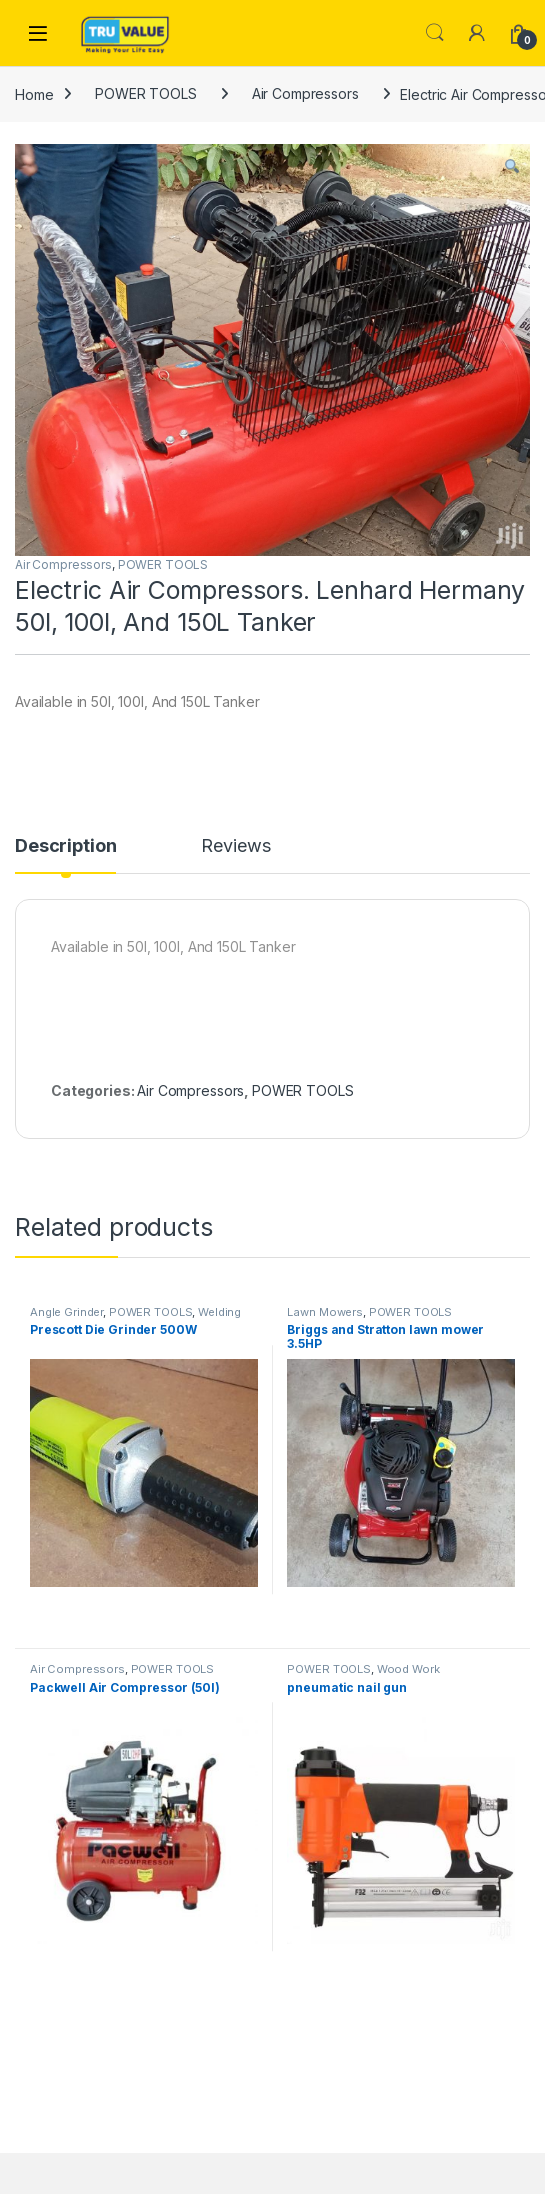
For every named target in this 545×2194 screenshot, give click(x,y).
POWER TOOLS (145, 93)
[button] (512, 166)
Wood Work (408, 1669)
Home (34, 93)
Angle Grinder (66, 1312)
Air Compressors (305, 93)
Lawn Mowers (324, 1312)
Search (435, 33)
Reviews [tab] (235, 846)
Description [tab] (65, 846)
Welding (219, 1312)
